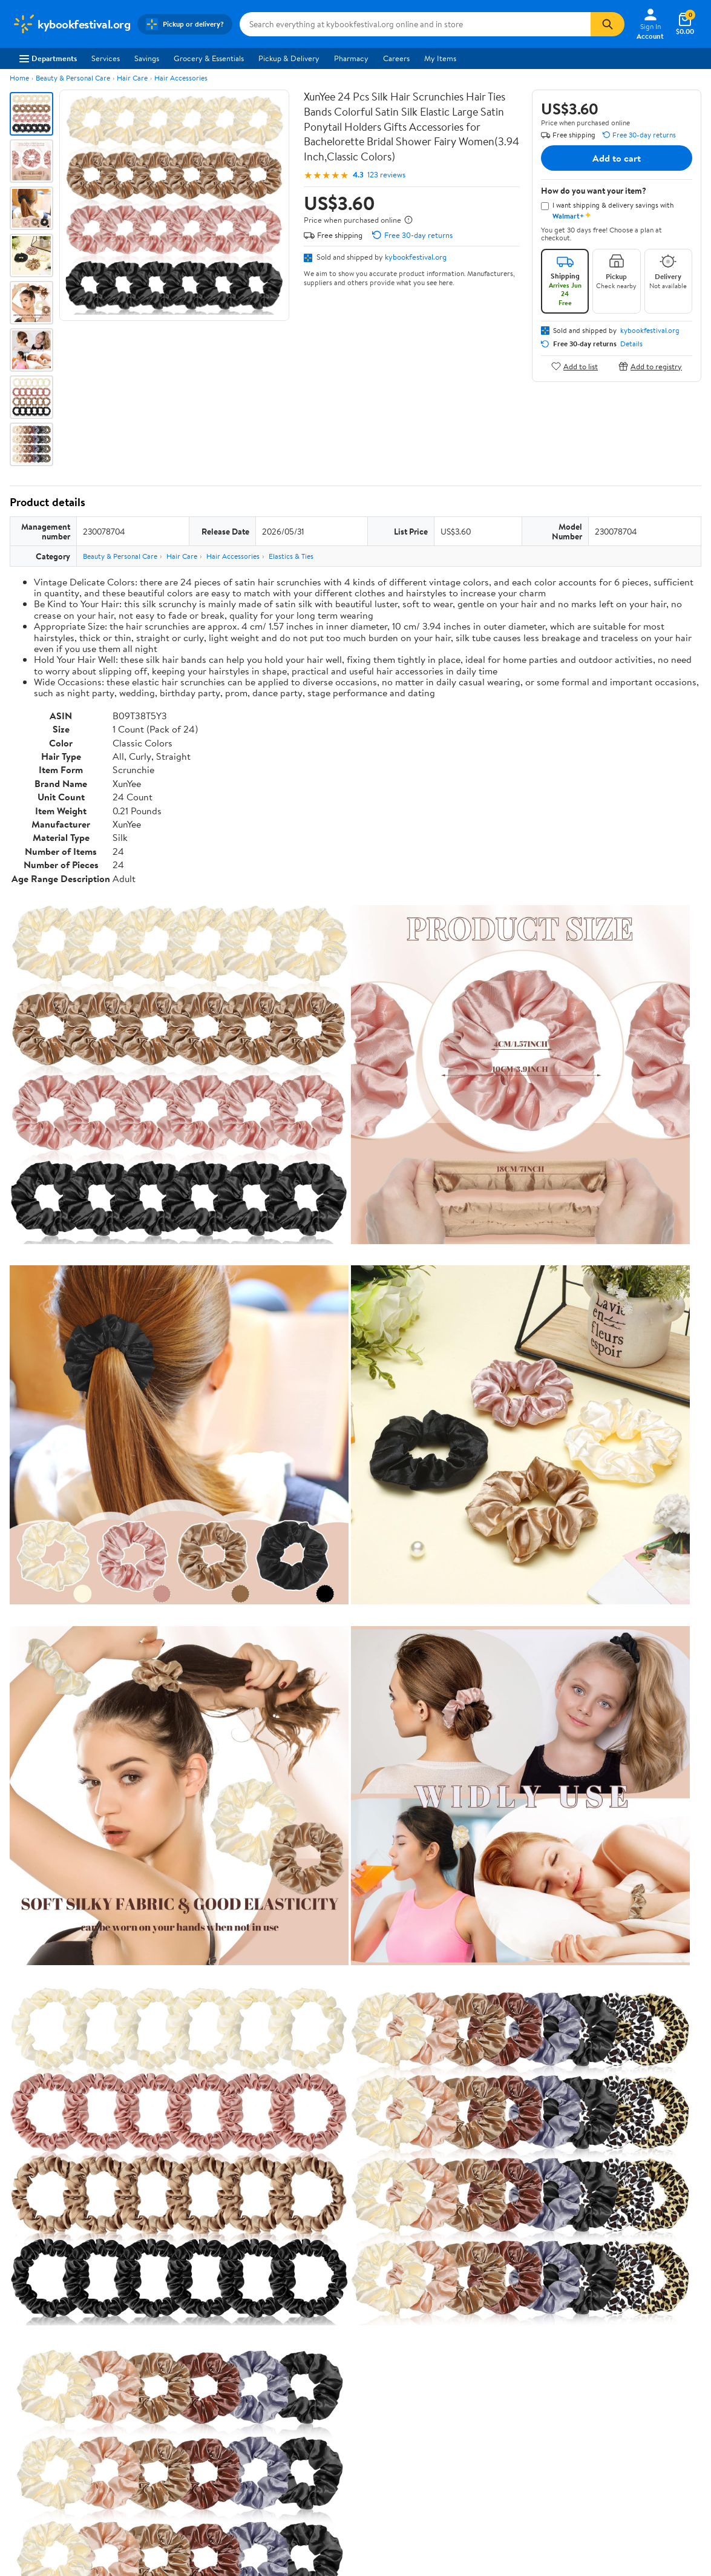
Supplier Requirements (51, 2419)
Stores (164, 2353)
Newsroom (30, 2370)
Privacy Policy (460, 2353)
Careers (396, 58)
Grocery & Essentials (209, 58)
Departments (48, 58)
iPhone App (597, 2336)
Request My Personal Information (492, 2386)
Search (680, 2167)
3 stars (156, 2070)
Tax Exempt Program (330, 2419)
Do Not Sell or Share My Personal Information (510, 2452)
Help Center (342, 2280)
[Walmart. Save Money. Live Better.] (71, 24)
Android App (598, 2353)
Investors (27, 2386)
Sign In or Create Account (243, 2280)
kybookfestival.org (416, 256)
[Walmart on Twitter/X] (605, 2396)
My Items (440, 58)
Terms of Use (458, 2336)
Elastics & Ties (291, 556)
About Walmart (38, 2336)
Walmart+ (170, 2386)
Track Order (418, 2280)
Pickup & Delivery (288, 58)
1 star (158, 2096)
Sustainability (34, 2402)
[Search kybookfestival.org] (415, 24)
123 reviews (386, 174)
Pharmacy (351, 58)
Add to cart (616, 158)
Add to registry (650, 366)
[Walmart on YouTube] (627, 2396)
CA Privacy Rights (466, 2370)
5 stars (156, 2043)
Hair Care (132, 78)
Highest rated (146, 2167)
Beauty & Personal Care (73, 78)
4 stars (156, 2056)
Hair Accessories (181, 78)
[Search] (607, 24)
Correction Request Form (72, 1957)
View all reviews (50, 2128)
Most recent (74, 2167)
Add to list (574, 366)
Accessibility (316, 2386)
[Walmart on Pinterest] (649, 2396)
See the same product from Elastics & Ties (626, 1571)
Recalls (306, 2370)
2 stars (156, 2083)
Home (19, 78)
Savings (146, 58)
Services (105, 58)
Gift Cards (170, 2402)
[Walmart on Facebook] (584, 2396)
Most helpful (218, 2167)
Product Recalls (321, 2402)
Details (631, 344)
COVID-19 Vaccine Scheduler (345, 2336)
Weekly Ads (492, 2280)
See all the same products (655, 1879)
